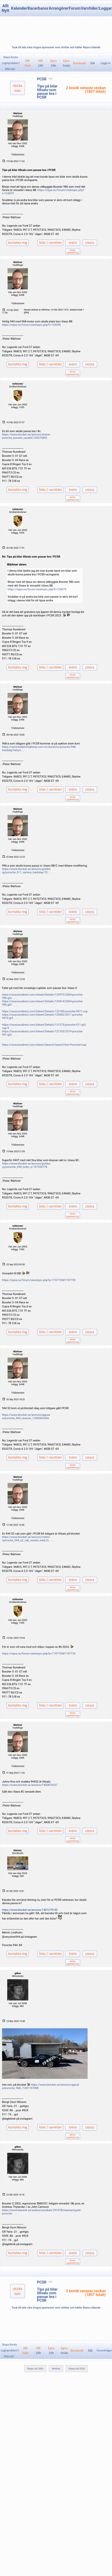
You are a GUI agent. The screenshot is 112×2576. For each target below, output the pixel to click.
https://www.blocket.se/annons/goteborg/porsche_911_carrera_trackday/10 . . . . (27, 870)
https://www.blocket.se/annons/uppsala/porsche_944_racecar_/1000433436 (26, 1416)
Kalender (19, 8)
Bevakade (79, 63)
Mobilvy (56, 2368)
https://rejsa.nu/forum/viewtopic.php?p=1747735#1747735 (39, 1280)
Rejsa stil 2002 (35, 2368)
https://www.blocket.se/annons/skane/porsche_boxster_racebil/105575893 (26, 436)
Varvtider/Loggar (96, 8)
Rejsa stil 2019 (77, 2368)
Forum (75, 8)
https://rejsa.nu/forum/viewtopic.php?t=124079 (37, 589)
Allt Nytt (5, 8)
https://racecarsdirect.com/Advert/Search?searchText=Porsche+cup (44, 1044)
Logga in (105, 63)
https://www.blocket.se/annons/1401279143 (29, 1910)
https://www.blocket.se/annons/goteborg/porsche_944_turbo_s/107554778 (26, 1165)
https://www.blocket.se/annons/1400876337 (29, 1785)
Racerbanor (38, 8)
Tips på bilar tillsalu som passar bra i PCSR (47, 91)
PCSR (45, 79)
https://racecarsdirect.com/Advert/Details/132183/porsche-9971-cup (45, 1011)
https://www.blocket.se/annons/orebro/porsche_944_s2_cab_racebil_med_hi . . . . (28, 1538)
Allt (40, 63)
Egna (53, 63)
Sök (92, 63)
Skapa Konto (10, 57)
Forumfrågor (104, 2350)
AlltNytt (27, 63)
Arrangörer (59, 8)
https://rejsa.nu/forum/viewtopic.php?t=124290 (31, 324)
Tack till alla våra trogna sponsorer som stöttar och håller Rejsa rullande (56, 47)
